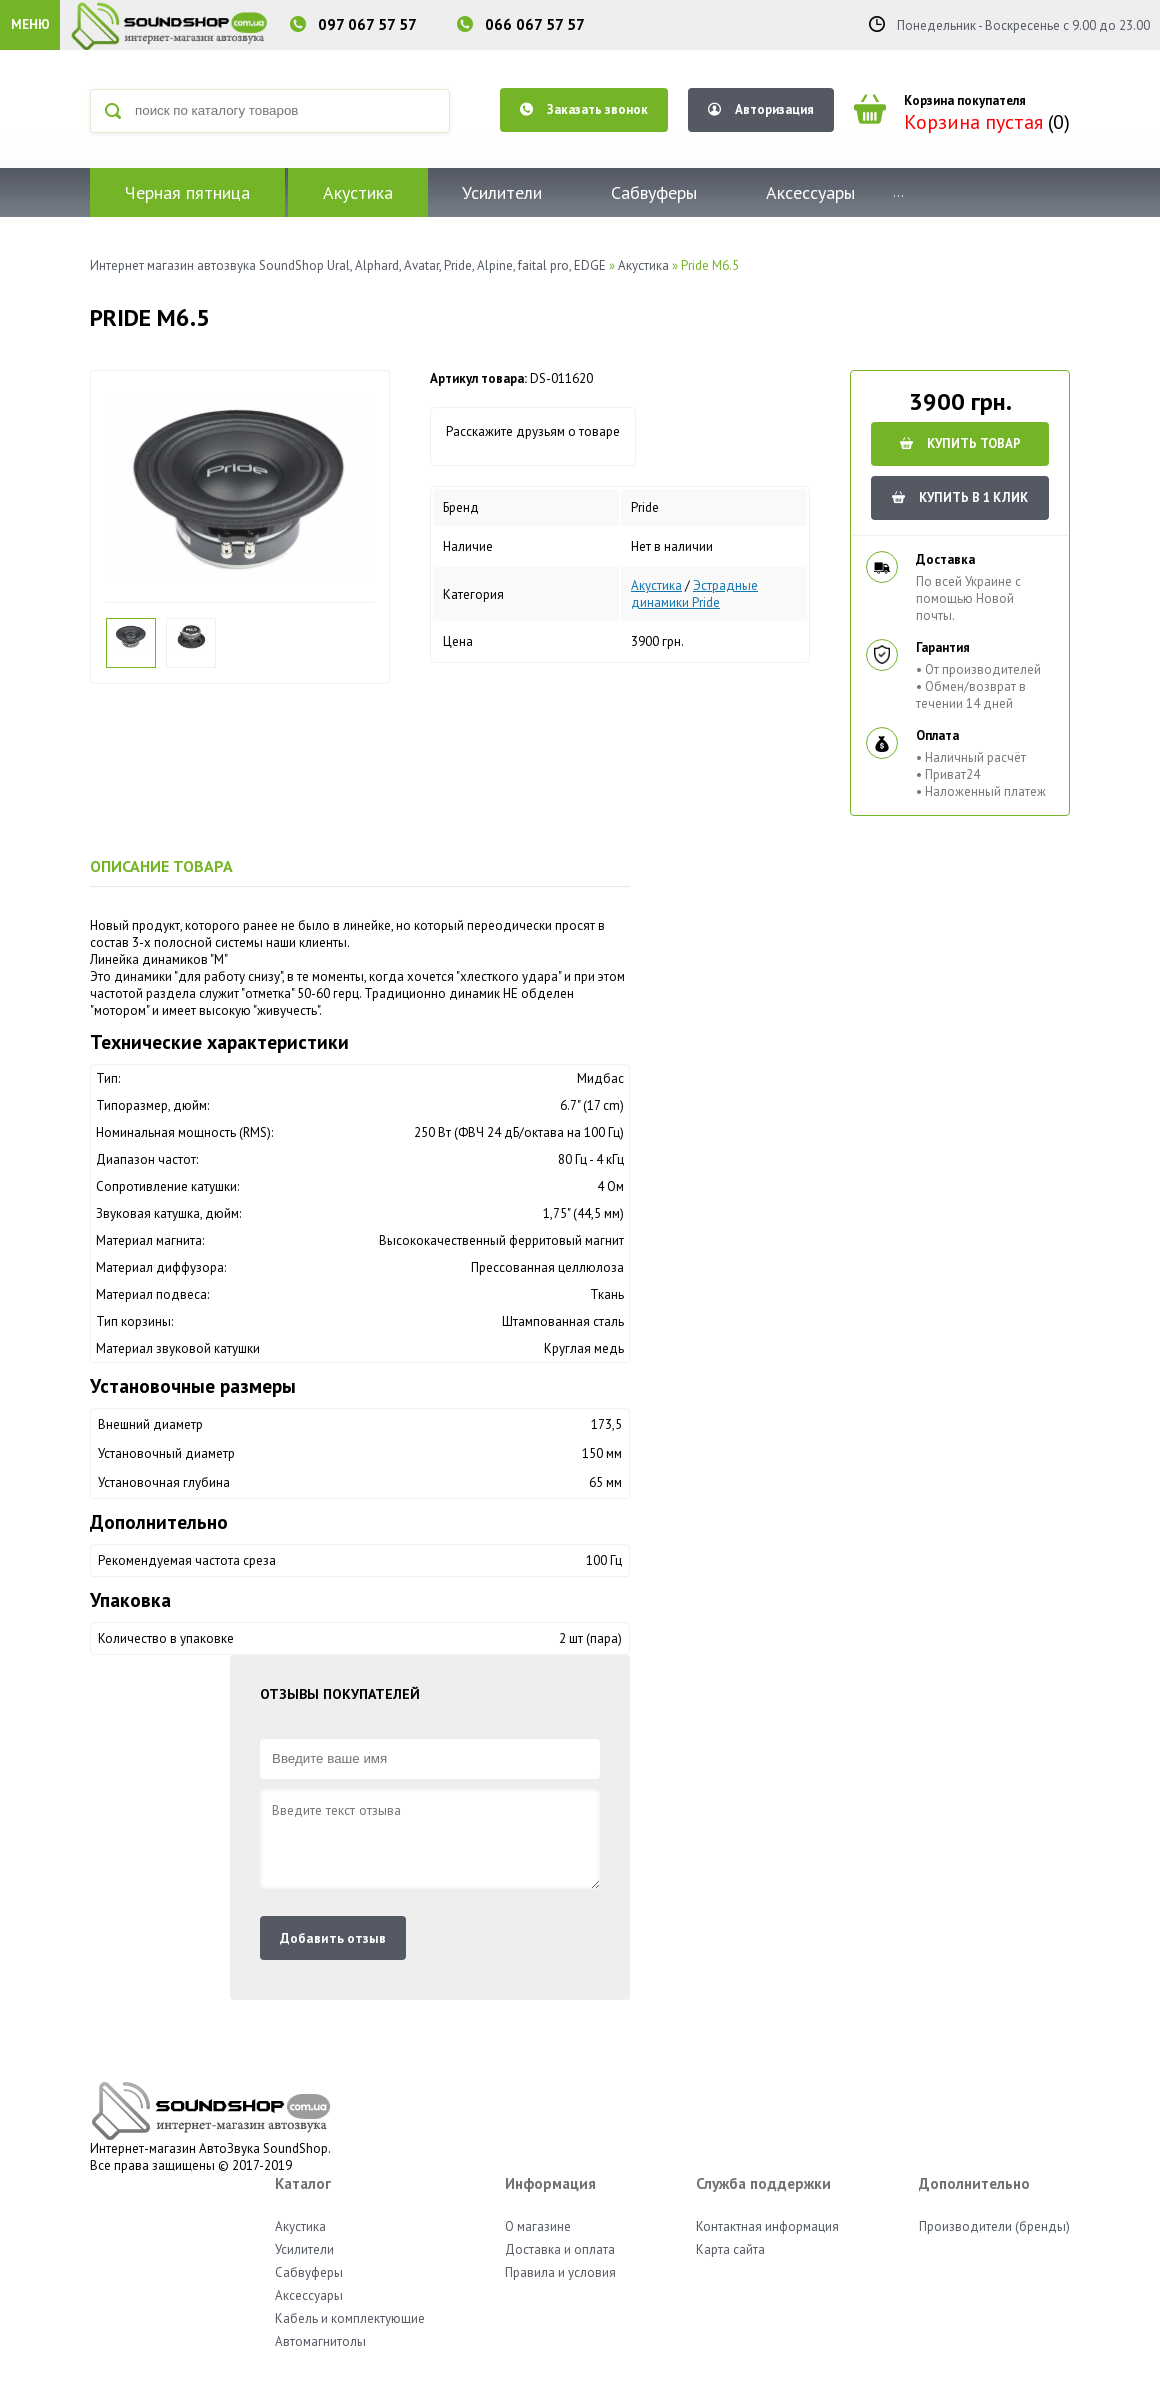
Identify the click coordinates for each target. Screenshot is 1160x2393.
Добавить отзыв (333, 1938)
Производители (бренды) (994, 2226)
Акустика (358, 192)
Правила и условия (560, 2272)
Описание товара (161, 866)
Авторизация (761, 109)
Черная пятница (187, 192)
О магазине (538, 2226)
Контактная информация (767, 2226)
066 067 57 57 (535, 24)
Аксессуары (810, 192)
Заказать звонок (584, 109)
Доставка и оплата (560, 2249)
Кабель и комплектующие (350, 2318)
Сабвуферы (654, 192)
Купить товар (960, 443)
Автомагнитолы (320, 2341)
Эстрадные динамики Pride (694, 594)
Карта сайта (730, 2249)
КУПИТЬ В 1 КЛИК (960, 497)
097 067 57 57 (367, 24)
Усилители (502, 192)
